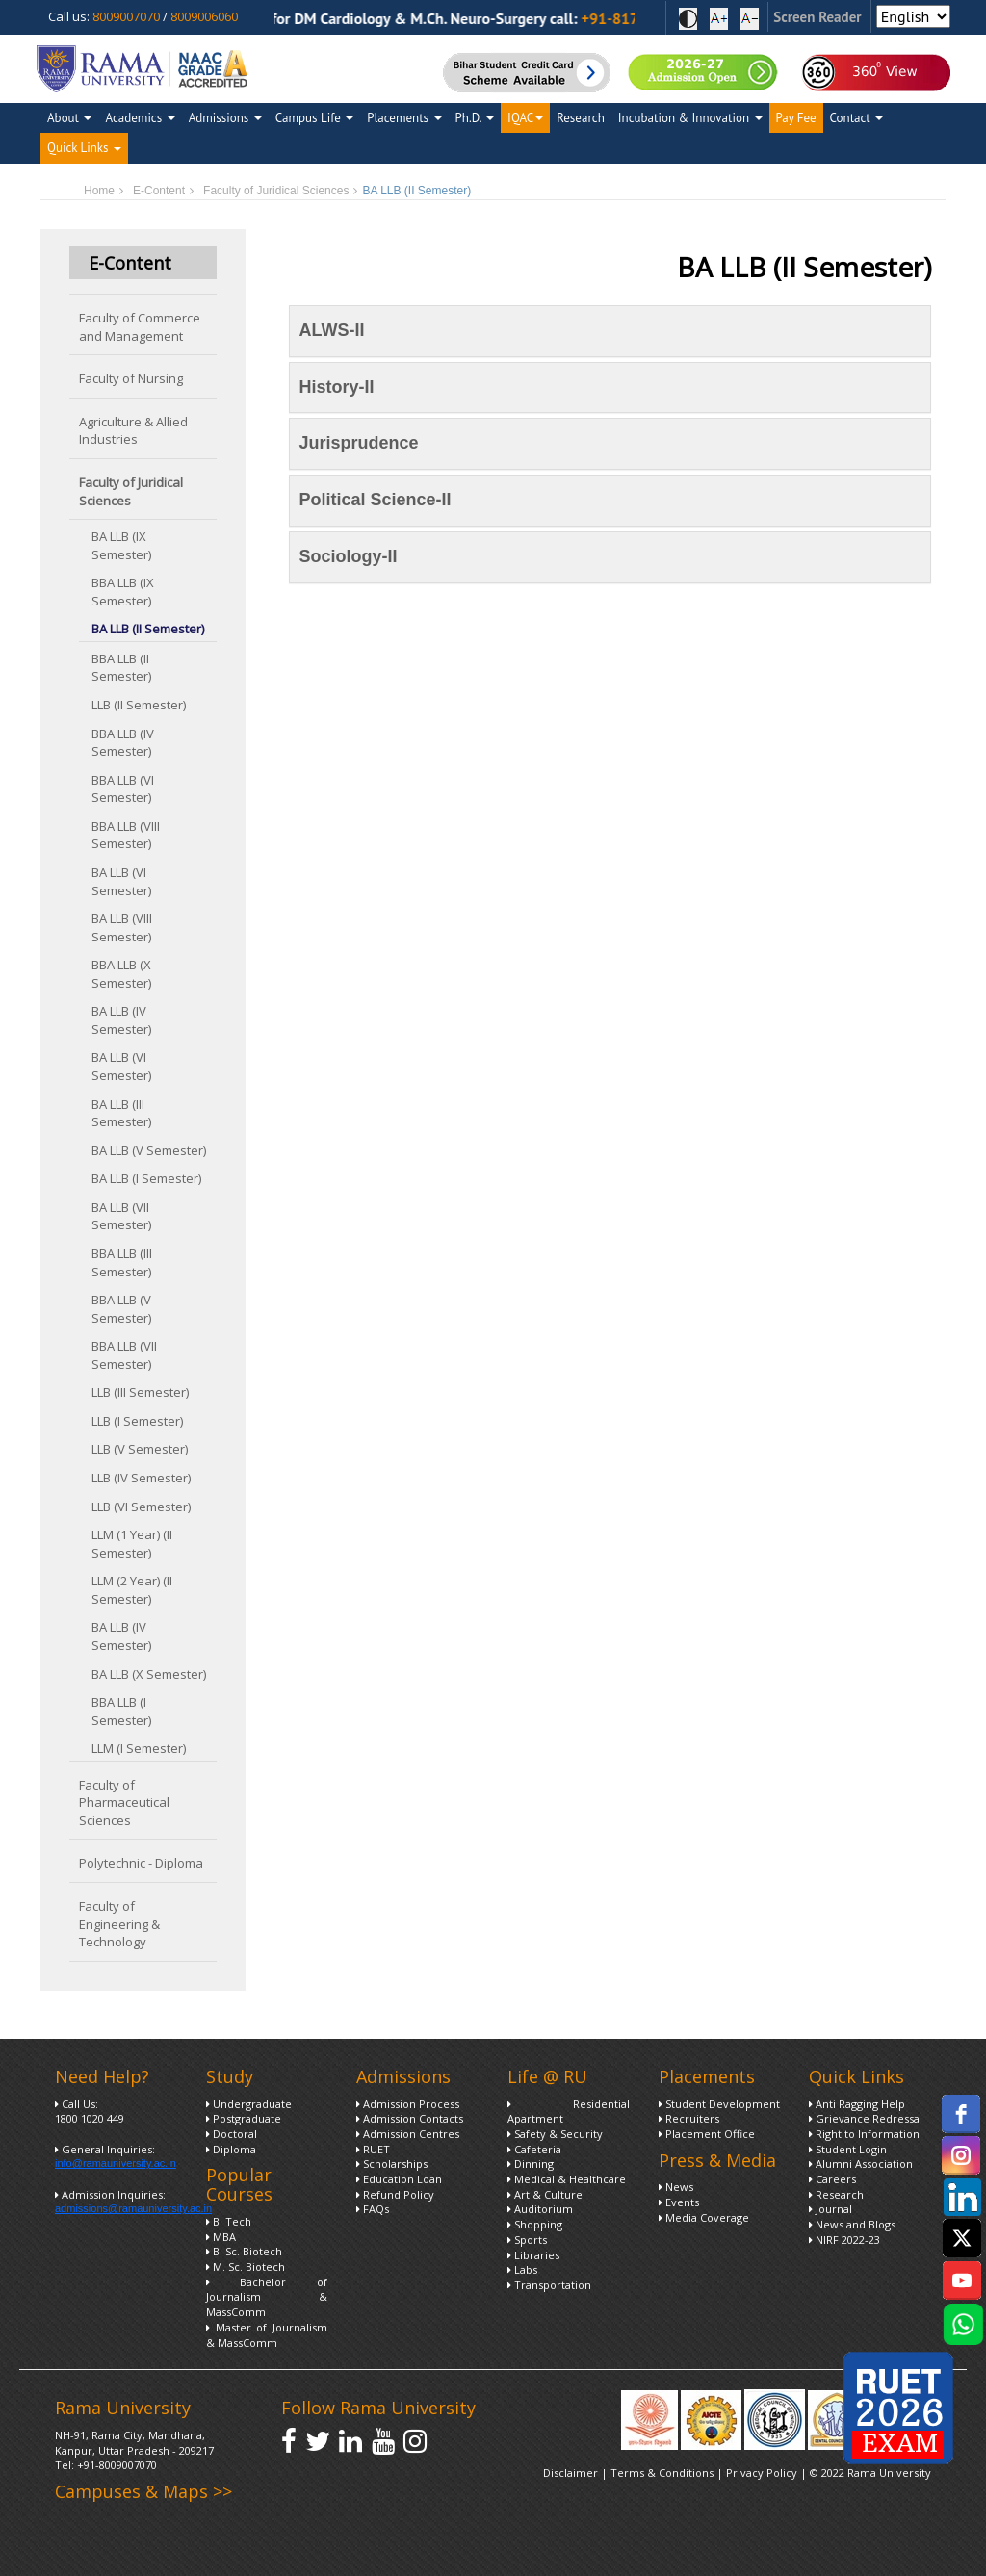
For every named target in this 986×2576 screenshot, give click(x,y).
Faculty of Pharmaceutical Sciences (124, 1802)
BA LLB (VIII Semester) (121, 927)
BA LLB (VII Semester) (121, 1216)
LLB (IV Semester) (141, 1477)
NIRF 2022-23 (844, 2239)
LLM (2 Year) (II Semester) (131, 1590)
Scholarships (392, 2163)
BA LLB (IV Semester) (121, 1020)
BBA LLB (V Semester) (121, 1309)
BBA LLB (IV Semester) (122, 742)
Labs (522, 2269)
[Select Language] (913, 16)
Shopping (534, 2224)
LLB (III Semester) (140, 1392)
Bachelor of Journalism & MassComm (267, 2297)
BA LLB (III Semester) (121, 1113)
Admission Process (407, 2104)
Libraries (533, 2255)
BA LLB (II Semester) (147, 628)
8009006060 (204, 16)
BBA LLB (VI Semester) (122, 789)
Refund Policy (395, 2194)
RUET (373, 2149)
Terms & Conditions (662, 2472)
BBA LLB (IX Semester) (122, 591)
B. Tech (228, 2221)
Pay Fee (796, 118)
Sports (527, 2239)
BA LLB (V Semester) (148, 1150)
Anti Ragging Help (857, 2104)
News (676, 2186)
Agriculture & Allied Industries (133, 431)
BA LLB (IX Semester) (121, 545)
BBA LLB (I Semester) (121, 1711)
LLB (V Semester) (139, 1448)
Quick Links (84, 148)
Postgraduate (243, 2118)
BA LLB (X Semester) (148, 1674)
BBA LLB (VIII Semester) (125, 835)
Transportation (549, 2285)
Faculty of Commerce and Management (139, 327)
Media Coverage (704, 2217)
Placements (404, 118)
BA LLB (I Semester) (146, 1178)
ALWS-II (332, 330)
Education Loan (399, 2179)
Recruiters (689, 2118)
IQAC (525, 118)
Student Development (719, 2104)
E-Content (159, 190)
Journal (830, 2209)
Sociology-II (348, 556)
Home (99, 190)
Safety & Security (555, 2133)
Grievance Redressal (865, 2118)
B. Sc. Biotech (244, 2251)
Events (679, 2202)
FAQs (372, 2209)
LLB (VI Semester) (141, 1506)
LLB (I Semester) (137, 1421)
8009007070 (126, 16)
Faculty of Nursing (131, 378)
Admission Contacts (409, 2118)
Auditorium (540, 2209)
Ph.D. (475, 118)
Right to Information (864, 2133)
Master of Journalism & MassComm (267, 2335)
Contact (857, 118)
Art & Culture (545, 2194)
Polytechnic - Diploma (141, 1862)
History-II (337, 387)
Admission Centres (407, 2133)
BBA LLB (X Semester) (121, 974)
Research (581, 118)
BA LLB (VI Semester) (121, 881)
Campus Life (314, 118)
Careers (832, 2179)
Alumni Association (861, 2163)
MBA (221, 2236)
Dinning (530, 2163)
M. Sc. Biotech (245, 2266)
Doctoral (231, 2133)
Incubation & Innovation (690, 118)
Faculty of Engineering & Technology (119, 1923)
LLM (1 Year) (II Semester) (131, 1543)
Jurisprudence (359, 442)
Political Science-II (375, 499)
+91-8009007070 (117, 2465)
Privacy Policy (763, 2472)
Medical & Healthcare (566, 2179)
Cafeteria (534, 2149)
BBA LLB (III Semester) (121, 1262)
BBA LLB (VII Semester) (124, 1355)
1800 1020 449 (89, 2118)
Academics (139, 118)
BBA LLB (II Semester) (121, 667)
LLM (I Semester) (138, 1748)
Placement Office (707, 2133)
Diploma (231, 2149)
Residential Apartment (568, 2111)
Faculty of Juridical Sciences (276, 190)
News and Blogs (852, 2224)
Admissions (225, 118)
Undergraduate (249, 2104)
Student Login (848, 2149)
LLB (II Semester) (138, 704)
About (69, 118)
